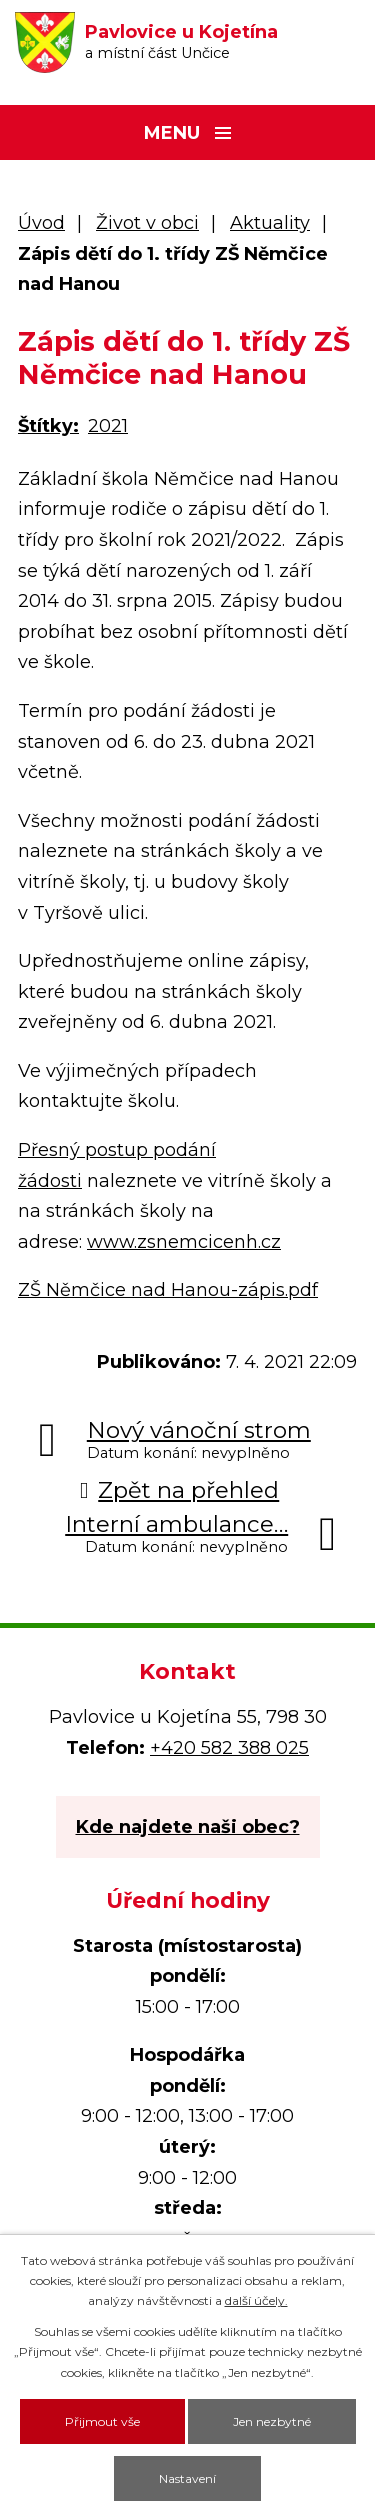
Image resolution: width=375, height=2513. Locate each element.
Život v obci (147, 223)
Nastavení (187, 2478)
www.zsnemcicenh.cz (184, 1242)
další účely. (256, 2300)
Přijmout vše (102, 2421)
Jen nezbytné (272, 2421)
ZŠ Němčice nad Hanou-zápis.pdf (168, 1290)
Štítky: (48, 426)
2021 (108, 426)
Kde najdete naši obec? (188, 1827)
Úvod (41, 223)
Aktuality (270, 223)
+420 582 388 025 (229, 1748)
